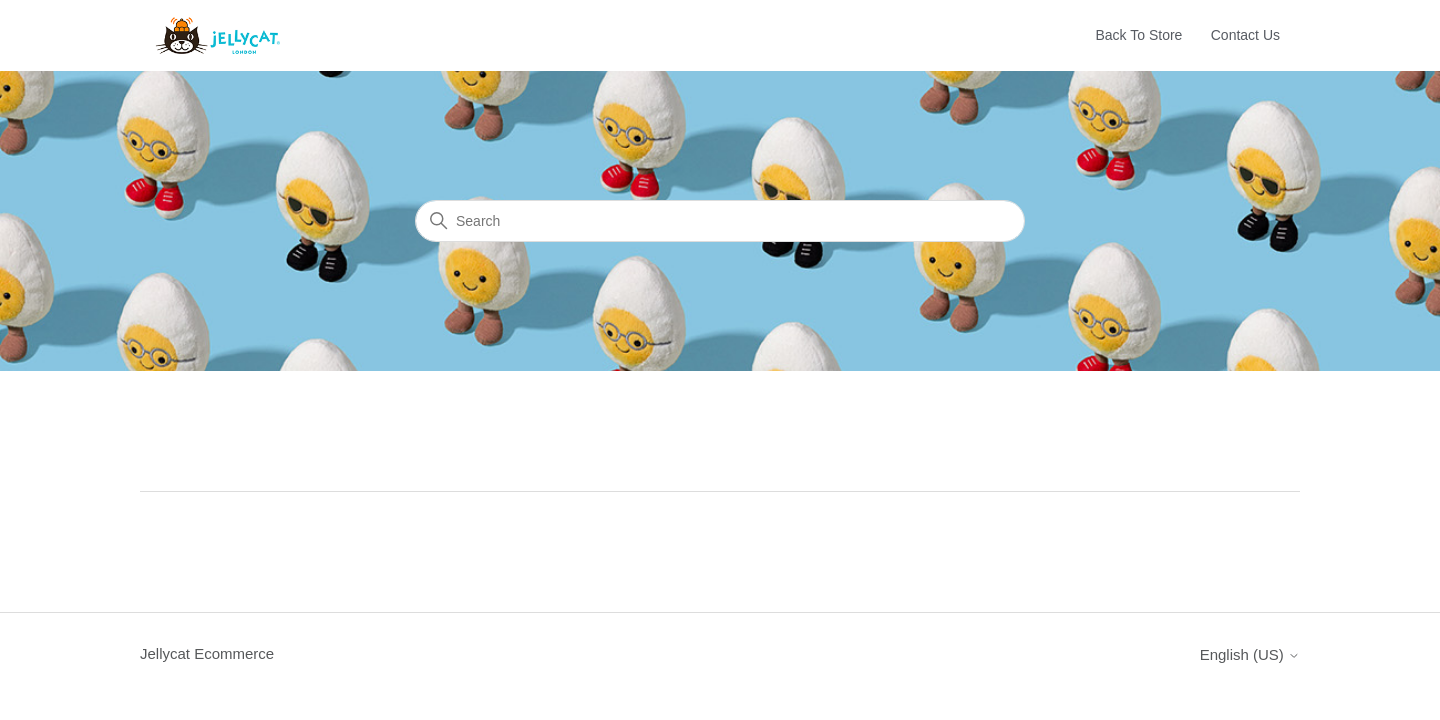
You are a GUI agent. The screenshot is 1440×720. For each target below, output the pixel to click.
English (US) (1250, 654)
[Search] (720, 221)
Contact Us (1245, 35)
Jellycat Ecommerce (207, 653)
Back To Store (1139, 35)
